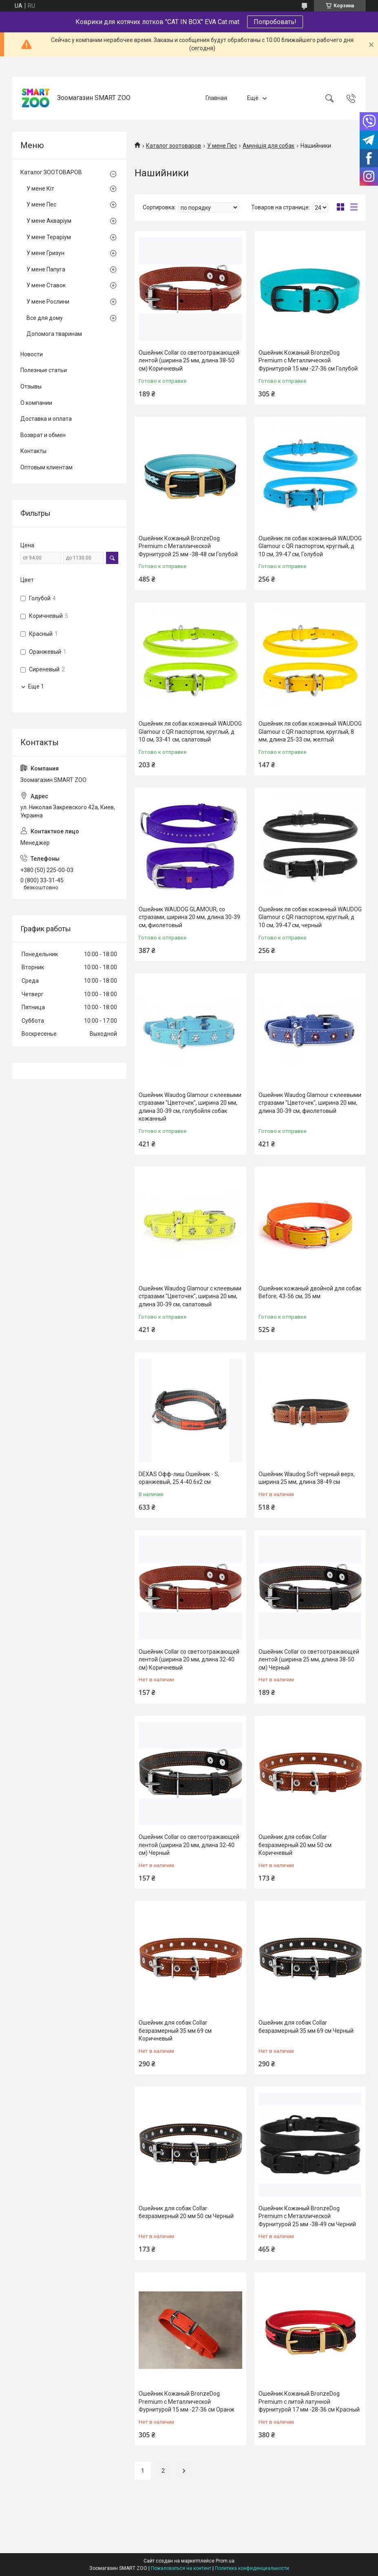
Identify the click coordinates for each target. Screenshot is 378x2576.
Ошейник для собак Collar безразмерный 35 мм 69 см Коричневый (175, 2030)
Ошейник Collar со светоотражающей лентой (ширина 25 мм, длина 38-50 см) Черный (309, 1659)
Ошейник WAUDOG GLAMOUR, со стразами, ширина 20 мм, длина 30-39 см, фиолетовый (189, 917)
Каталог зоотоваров (173, 145)
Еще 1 (36, 686)
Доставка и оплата (46, 418)
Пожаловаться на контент (181, 2568)
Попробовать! (275, 22)
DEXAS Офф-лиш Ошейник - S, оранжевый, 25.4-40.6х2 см (179, 1478)
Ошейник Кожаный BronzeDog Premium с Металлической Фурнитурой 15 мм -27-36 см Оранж (186, 2401)
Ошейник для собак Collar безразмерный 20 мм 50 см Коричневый (295, 1845)
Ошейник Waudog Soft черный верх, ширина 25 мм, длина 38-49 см (307, 1478)
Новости (31, 354)
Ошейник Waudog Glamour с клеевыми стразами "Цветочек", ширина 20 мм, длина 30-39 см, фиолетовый (310, 1103)
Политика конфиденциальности (252, 2568)
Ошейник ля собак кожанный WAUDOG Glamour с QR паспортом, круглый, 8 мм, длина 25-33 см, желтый (310, 731)
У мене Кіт (40, 188)
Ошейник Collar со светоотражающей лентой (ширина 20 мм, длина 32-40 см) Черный (189, 1845)
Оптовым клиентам (46, 467)
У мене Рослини (48, 301)
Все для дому (45, 318)
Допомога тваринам (54, 334)
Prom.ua (225, 2561)
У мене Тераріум (49, 237)
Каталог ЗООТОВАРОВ (51, 172)
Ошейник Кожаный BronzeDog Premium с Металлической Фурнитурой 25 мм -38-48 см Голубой (188, 546)
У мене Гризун (45, 253)
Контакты (33, 451)
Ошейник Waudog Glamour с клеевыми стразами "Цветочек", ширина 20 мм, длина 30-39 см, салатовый (190, 1296)
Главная (216, 98)
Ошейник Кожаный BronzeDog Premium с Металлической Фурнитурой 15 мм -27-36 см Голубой (308, 360)
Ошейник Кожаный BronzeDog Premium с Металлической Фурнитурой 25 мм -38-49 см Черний (307, 2216)
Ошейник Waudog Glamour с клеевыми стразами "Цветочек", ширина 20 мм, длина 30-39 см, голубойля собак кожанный (190, 1107)
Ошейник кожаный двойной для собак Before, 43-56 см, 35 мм (310, 1292)
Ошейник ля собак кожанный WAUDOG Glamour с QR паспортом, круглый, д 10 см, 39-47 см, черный (310, 917)
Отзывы (31, 386)
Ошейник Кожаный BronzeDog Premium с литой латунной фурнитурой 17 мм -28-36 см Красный (309, 2401)
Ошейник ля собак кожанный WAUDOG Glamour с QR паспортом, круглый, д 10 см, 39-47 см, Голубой (310, 546)
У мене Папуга (46, 269)
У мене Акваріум (49, 221)
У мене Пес (222, 145)
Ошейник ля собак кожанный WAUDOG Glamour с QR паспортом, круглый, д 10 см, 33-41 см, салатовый (190, 731)
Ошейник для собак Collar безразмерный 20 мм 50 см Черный (186, 2212)
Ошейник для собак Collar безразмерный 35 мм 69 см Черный (306, 2026)
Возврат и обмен (43, 435)
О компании (36, 403)
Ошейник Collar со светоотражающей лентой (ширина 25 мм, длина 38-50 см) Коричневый (189, 360)
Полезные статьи (43, 370)
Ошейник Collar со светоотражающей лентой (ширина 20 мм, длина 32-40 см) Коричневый (189, 1659)
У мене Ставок (46, 285)
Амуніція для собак (268, 145)
